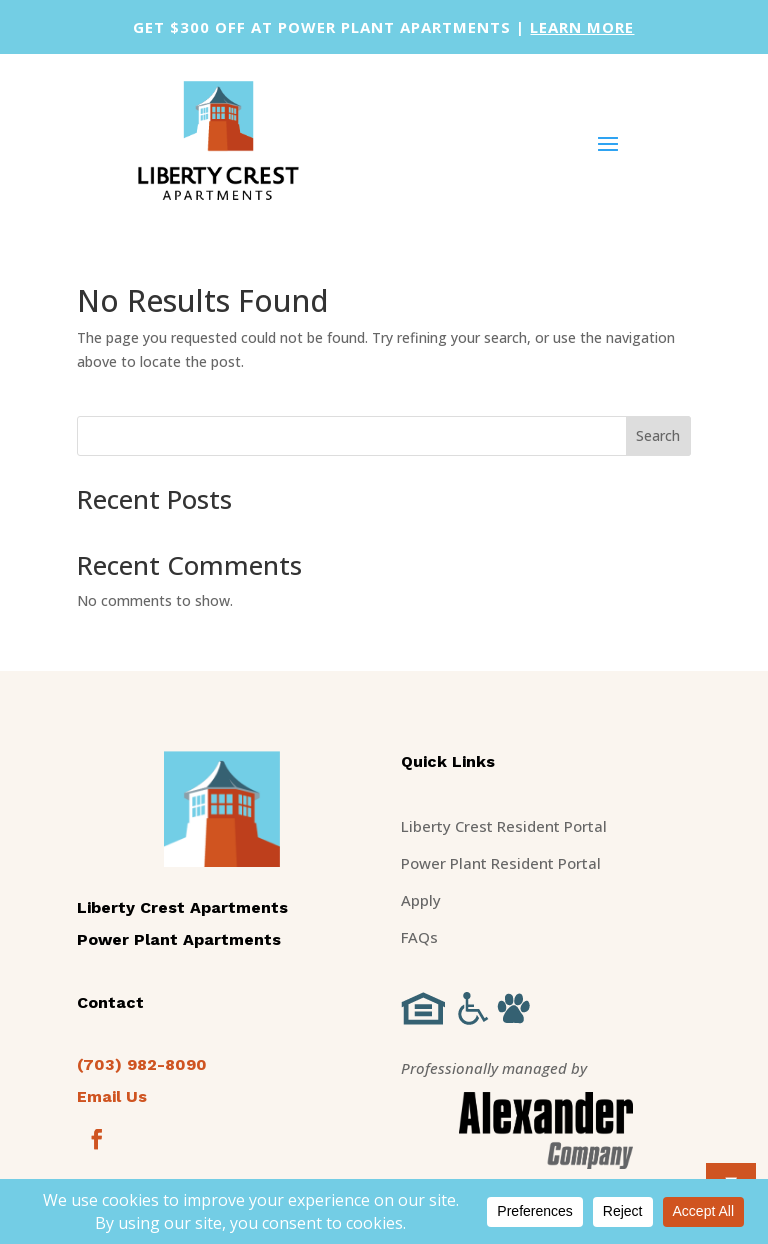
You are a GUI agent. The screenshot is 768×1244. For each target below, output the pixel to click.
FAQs (419, 937)
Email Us (112, 1096)
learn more (582, 27)
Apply (421, 900)
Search (658, 435)
